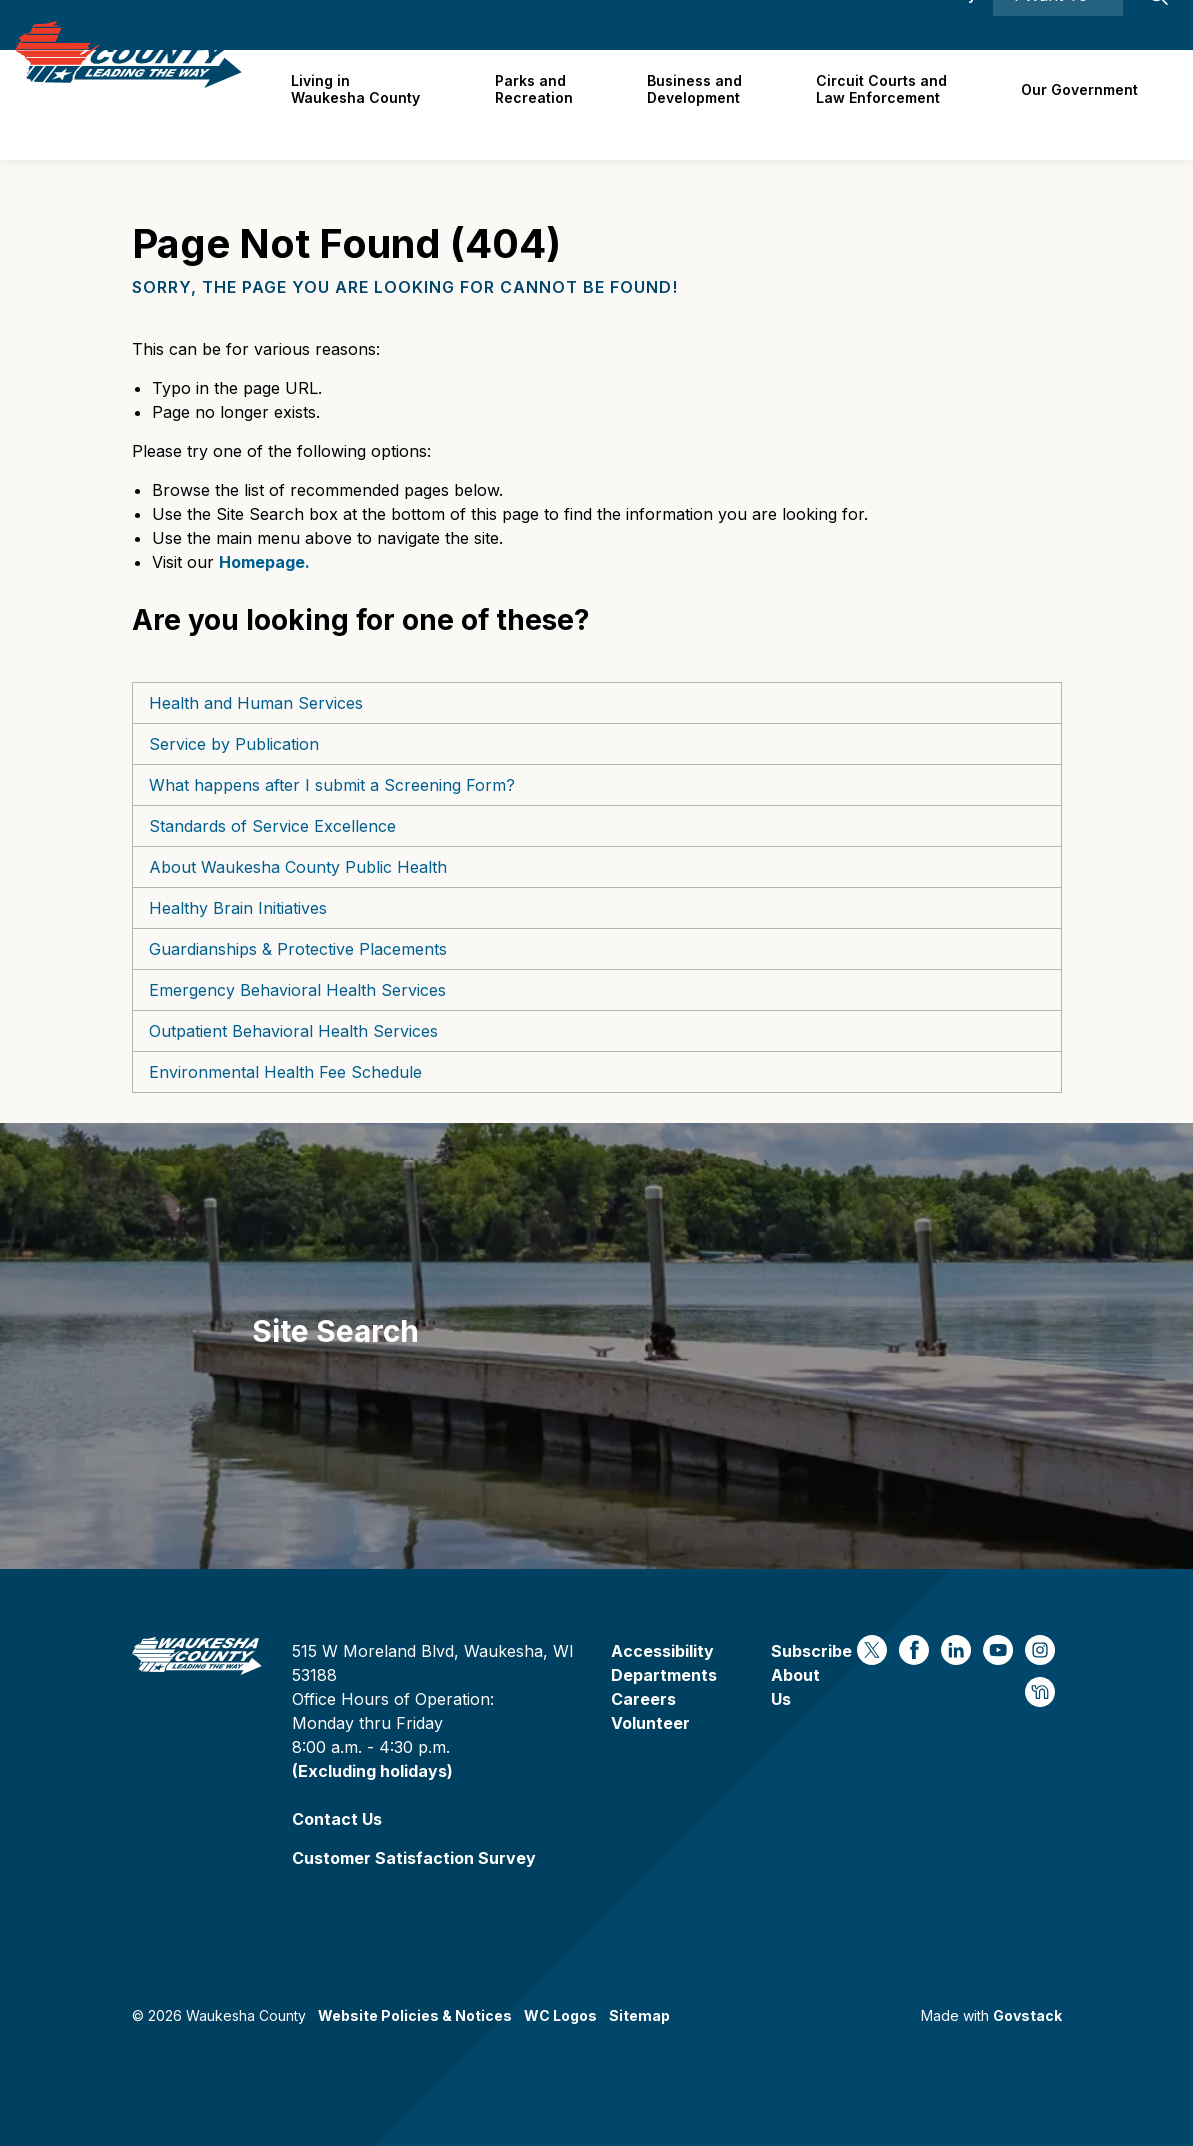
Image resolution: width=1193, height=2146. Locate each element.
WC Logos (560, 2015)
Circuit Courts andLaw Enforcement (886, 104)
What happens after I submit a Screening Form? (332, 785)
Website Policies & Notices (415, 2015)
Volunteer (650, 1723)
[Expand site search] (1158, 25)
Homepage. (264, 562)
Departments (664, 1675)
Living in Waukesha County (369, 104)
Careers (760, 24)
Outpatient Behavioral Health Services (293, 1031)
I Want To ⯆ (1058, 25)
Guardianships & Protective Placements (298, 949)
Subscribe (811, 1651)
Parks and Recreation (544, 104)
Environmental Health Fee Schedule (285, 1072)
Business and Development (701, 104)
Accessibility (931, 24)
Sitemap (639, 2015)
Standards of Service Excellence (272, 826)
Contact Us (337, 1819)
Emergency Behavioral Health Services (297, 990)
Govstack (1027, 2015)
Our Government (1081, 104)
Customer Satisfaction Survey (414, 1858)
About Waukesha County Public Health (298, 867)
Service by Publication (234, 744)
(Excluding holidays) (372, 1771)
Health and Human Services (256, 703)
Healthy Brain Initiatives (238, 908)
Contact (837, 24)
